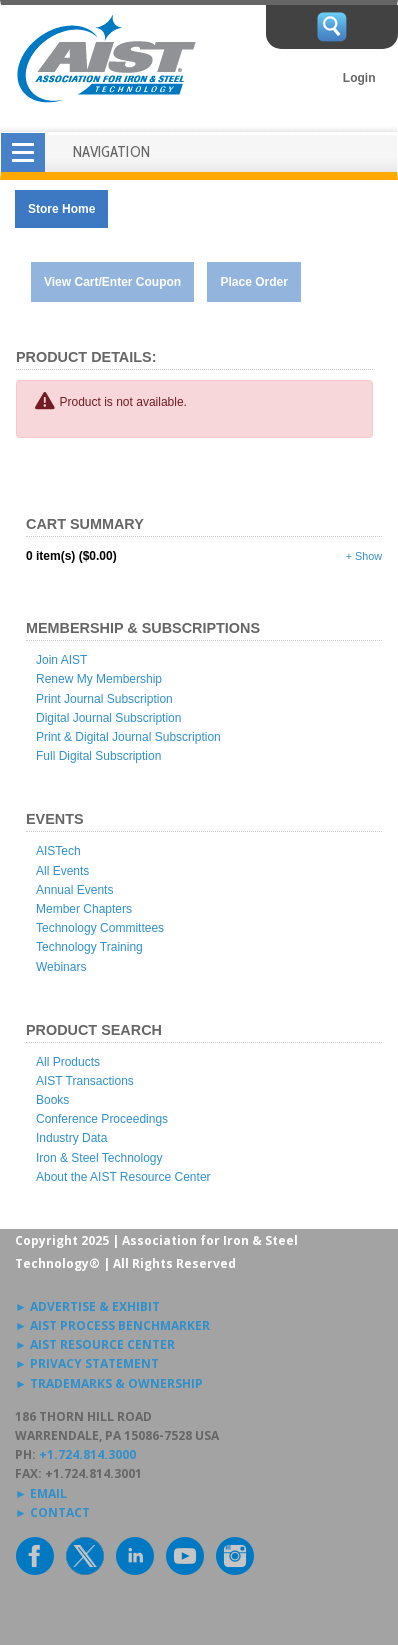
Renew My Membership (99, 679)
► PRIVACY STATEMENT (87, 1363)
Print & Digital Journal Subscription (128, 737)
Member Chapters (84, 909)
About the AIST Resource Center (123, 1177)
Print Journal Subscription (104, 699)
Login (359, 78)
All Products (68, 1062)
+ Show (364, 556)
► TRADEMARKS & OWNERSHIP (109, 1383)
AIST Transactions (85, 1081)
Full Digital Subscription (98, 756)
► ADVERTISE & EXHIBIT (87, 1306)
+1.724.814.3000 (87, 1454)
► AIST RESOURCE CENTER (95, 1344)
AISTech (58, 851)
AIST (106, 59)
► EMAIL (41, 1493)
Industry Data (71, 1138)
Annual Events (74, 890)
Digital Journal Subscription (108, 718)
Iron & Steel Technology (99, 1158)
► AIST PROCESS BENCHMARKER (112, 1325)
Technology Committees (100, 928)
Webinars (61, 967)
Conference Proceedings (102, 1119)
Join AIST (61, 660)
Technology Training (89, 947)
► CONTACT (52, 1512)
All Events (62, 871)
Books (52, 1100)
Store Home (61, 209)
